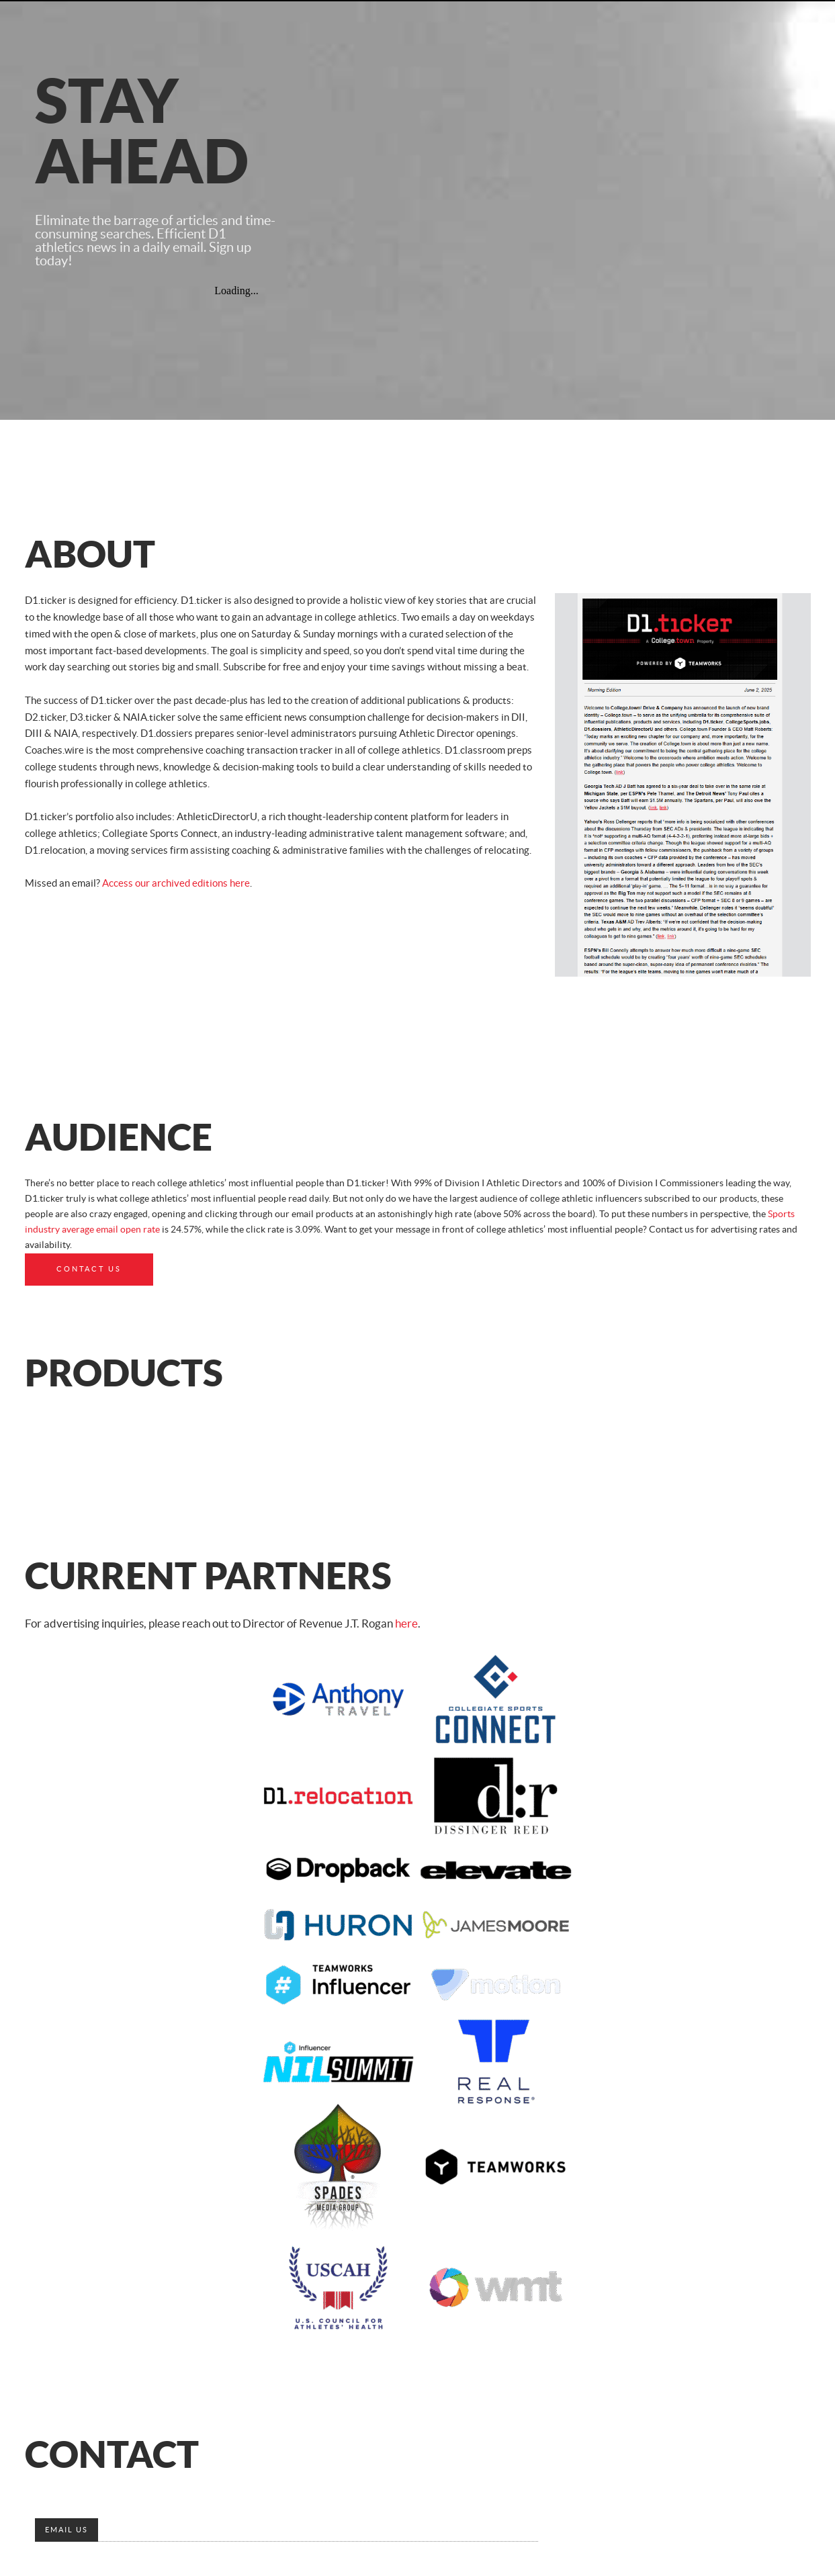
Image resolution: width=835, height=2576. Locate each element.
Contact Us (89, 1269)
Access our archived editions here (176, 884)
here (406, 1624)
